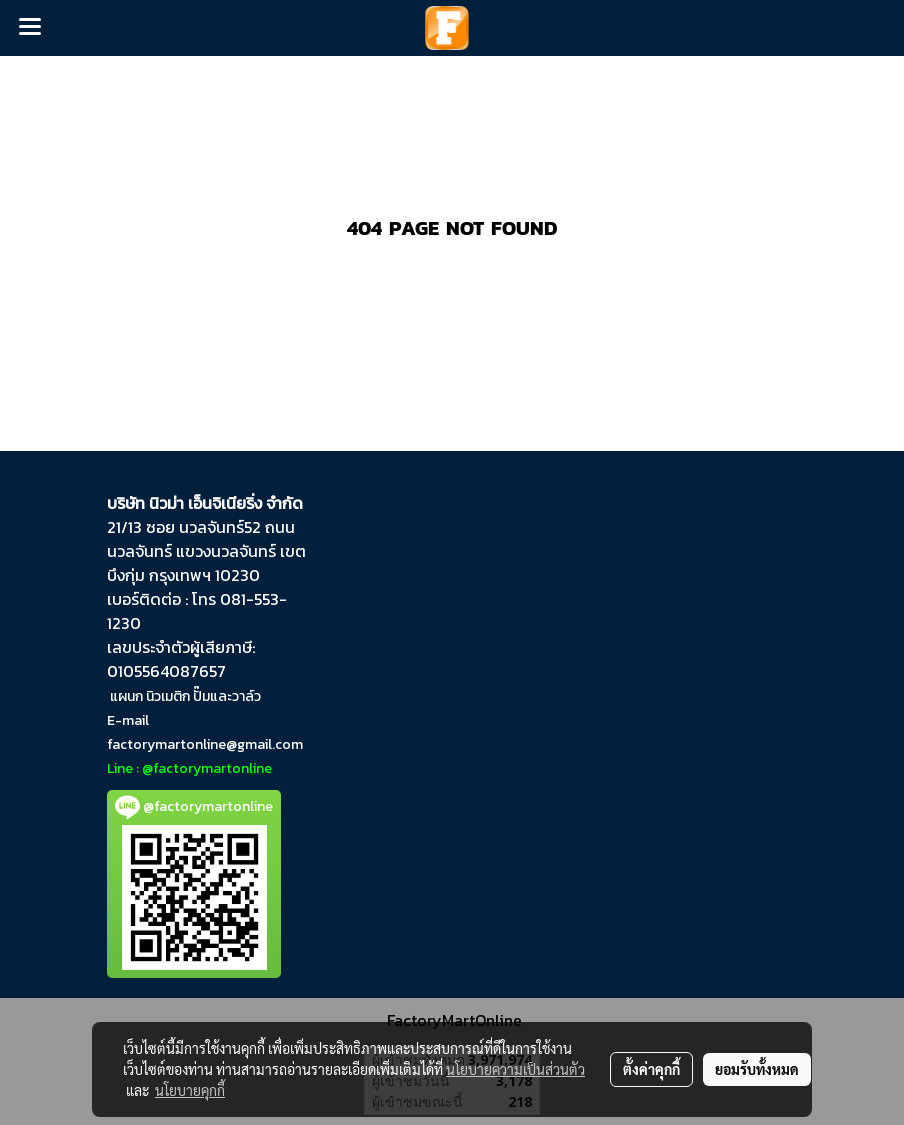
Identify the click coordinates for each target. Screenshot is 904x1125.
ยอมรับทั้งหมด (757, 1069)
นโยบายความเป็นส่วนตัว (515, 1069)
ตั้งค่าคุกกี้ (651, 1069)
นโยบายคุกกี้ (190, 1090)
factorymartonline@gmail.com (205, 744)
